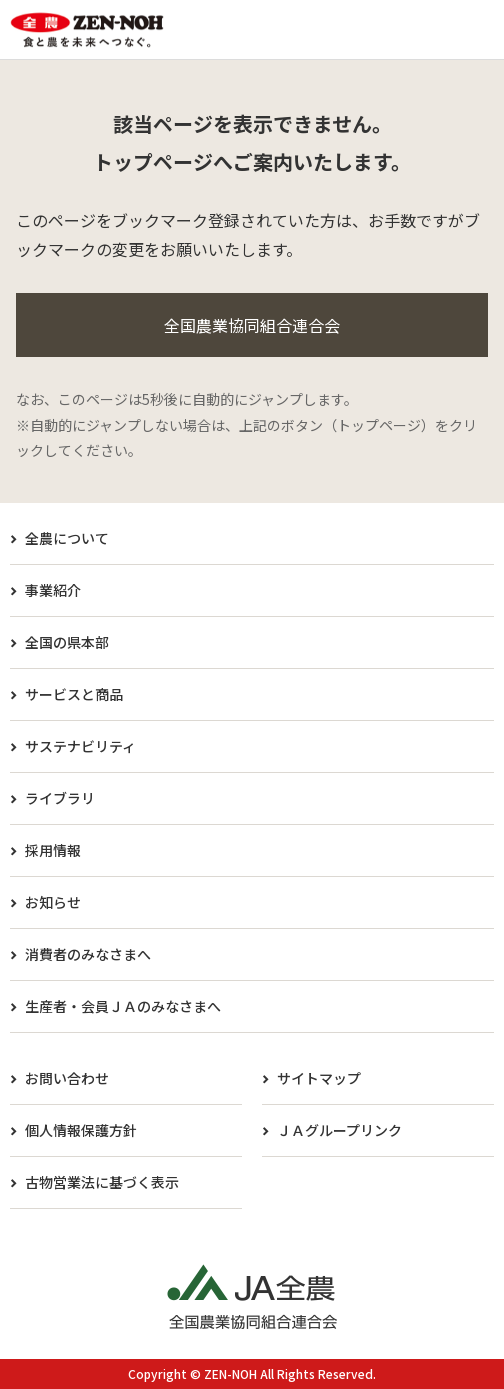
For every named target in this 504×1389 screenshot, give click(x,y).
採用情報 (53, 850)
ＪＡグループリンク (339, 1130)
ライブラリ (60, 798)
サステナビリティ (80, 746)
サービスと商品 (74, 694)
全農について (67, 538)
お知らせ (53, 902)
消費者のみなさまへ (88, 954)
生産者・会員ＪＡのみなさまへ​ (123, 1006)
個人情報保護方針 (81, 1130)
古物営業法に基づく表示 (102, 1182)
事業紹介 (53, 590)
